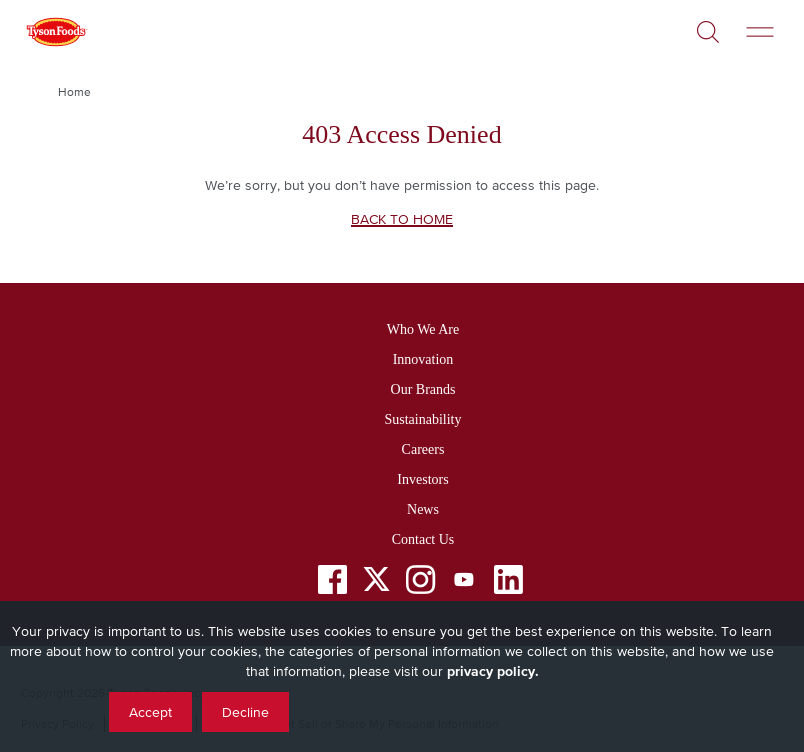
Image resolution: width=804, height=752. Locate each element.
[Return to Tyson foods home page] (56, 35)
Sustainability (422, 419)
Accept (150, 712)
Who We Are (423, 329)
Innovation (423, 359)
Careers (423, 449)
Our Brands (423, 389)
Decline (245, 712)
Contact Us (423, 539)
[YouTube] (464, 583)
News (423, 509)
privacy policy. (493, 671)
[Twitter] (376, 579)
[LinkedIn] (508, 583)
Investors (422, 479)
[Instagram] (420, 583)
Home (74, 92)
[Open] (708, 24)
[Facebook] (332, 583)
